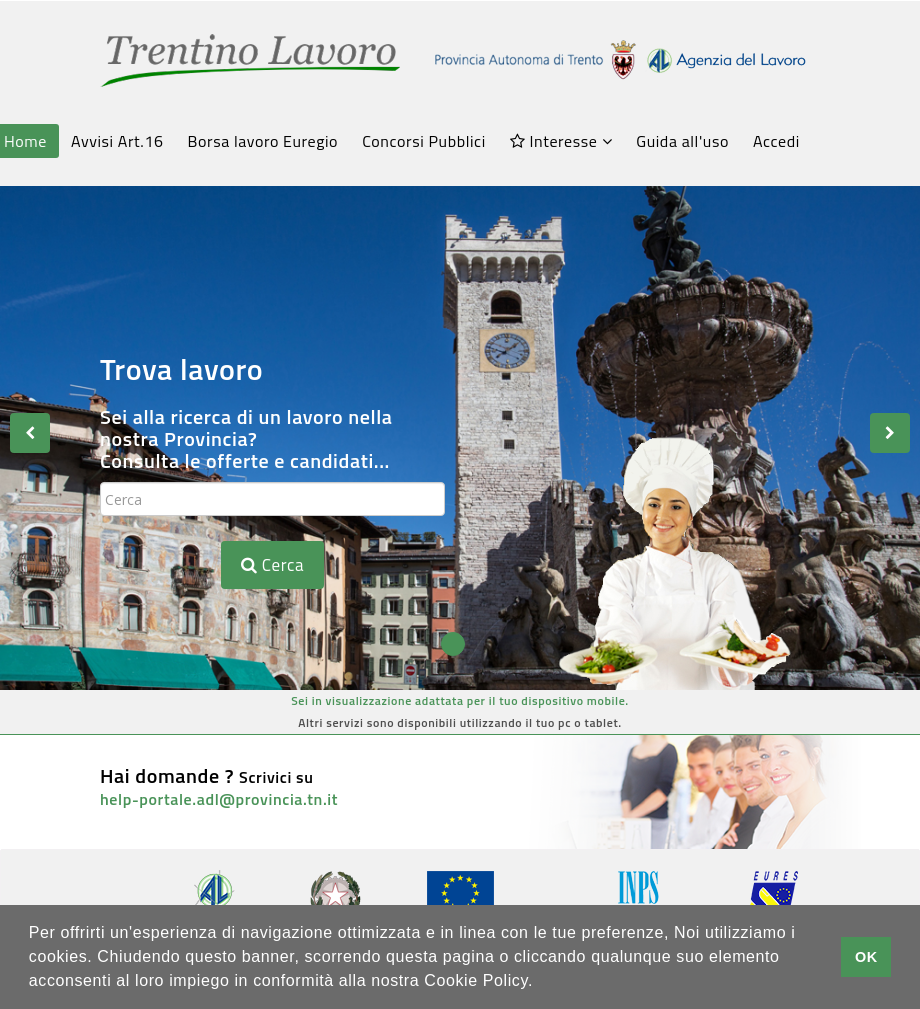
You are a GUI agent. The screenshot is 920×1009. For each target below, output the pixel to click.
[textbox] (272, 499)
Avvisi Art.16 (117, 141)
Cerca (272, 565)
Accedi (776, 141)
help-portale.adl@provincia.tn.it (219, 799)
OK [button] (866, 957)
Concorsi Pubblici (424, 141)
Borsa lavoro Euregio (263, 141)
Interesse (561, 141)
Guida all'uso (682, 141)
